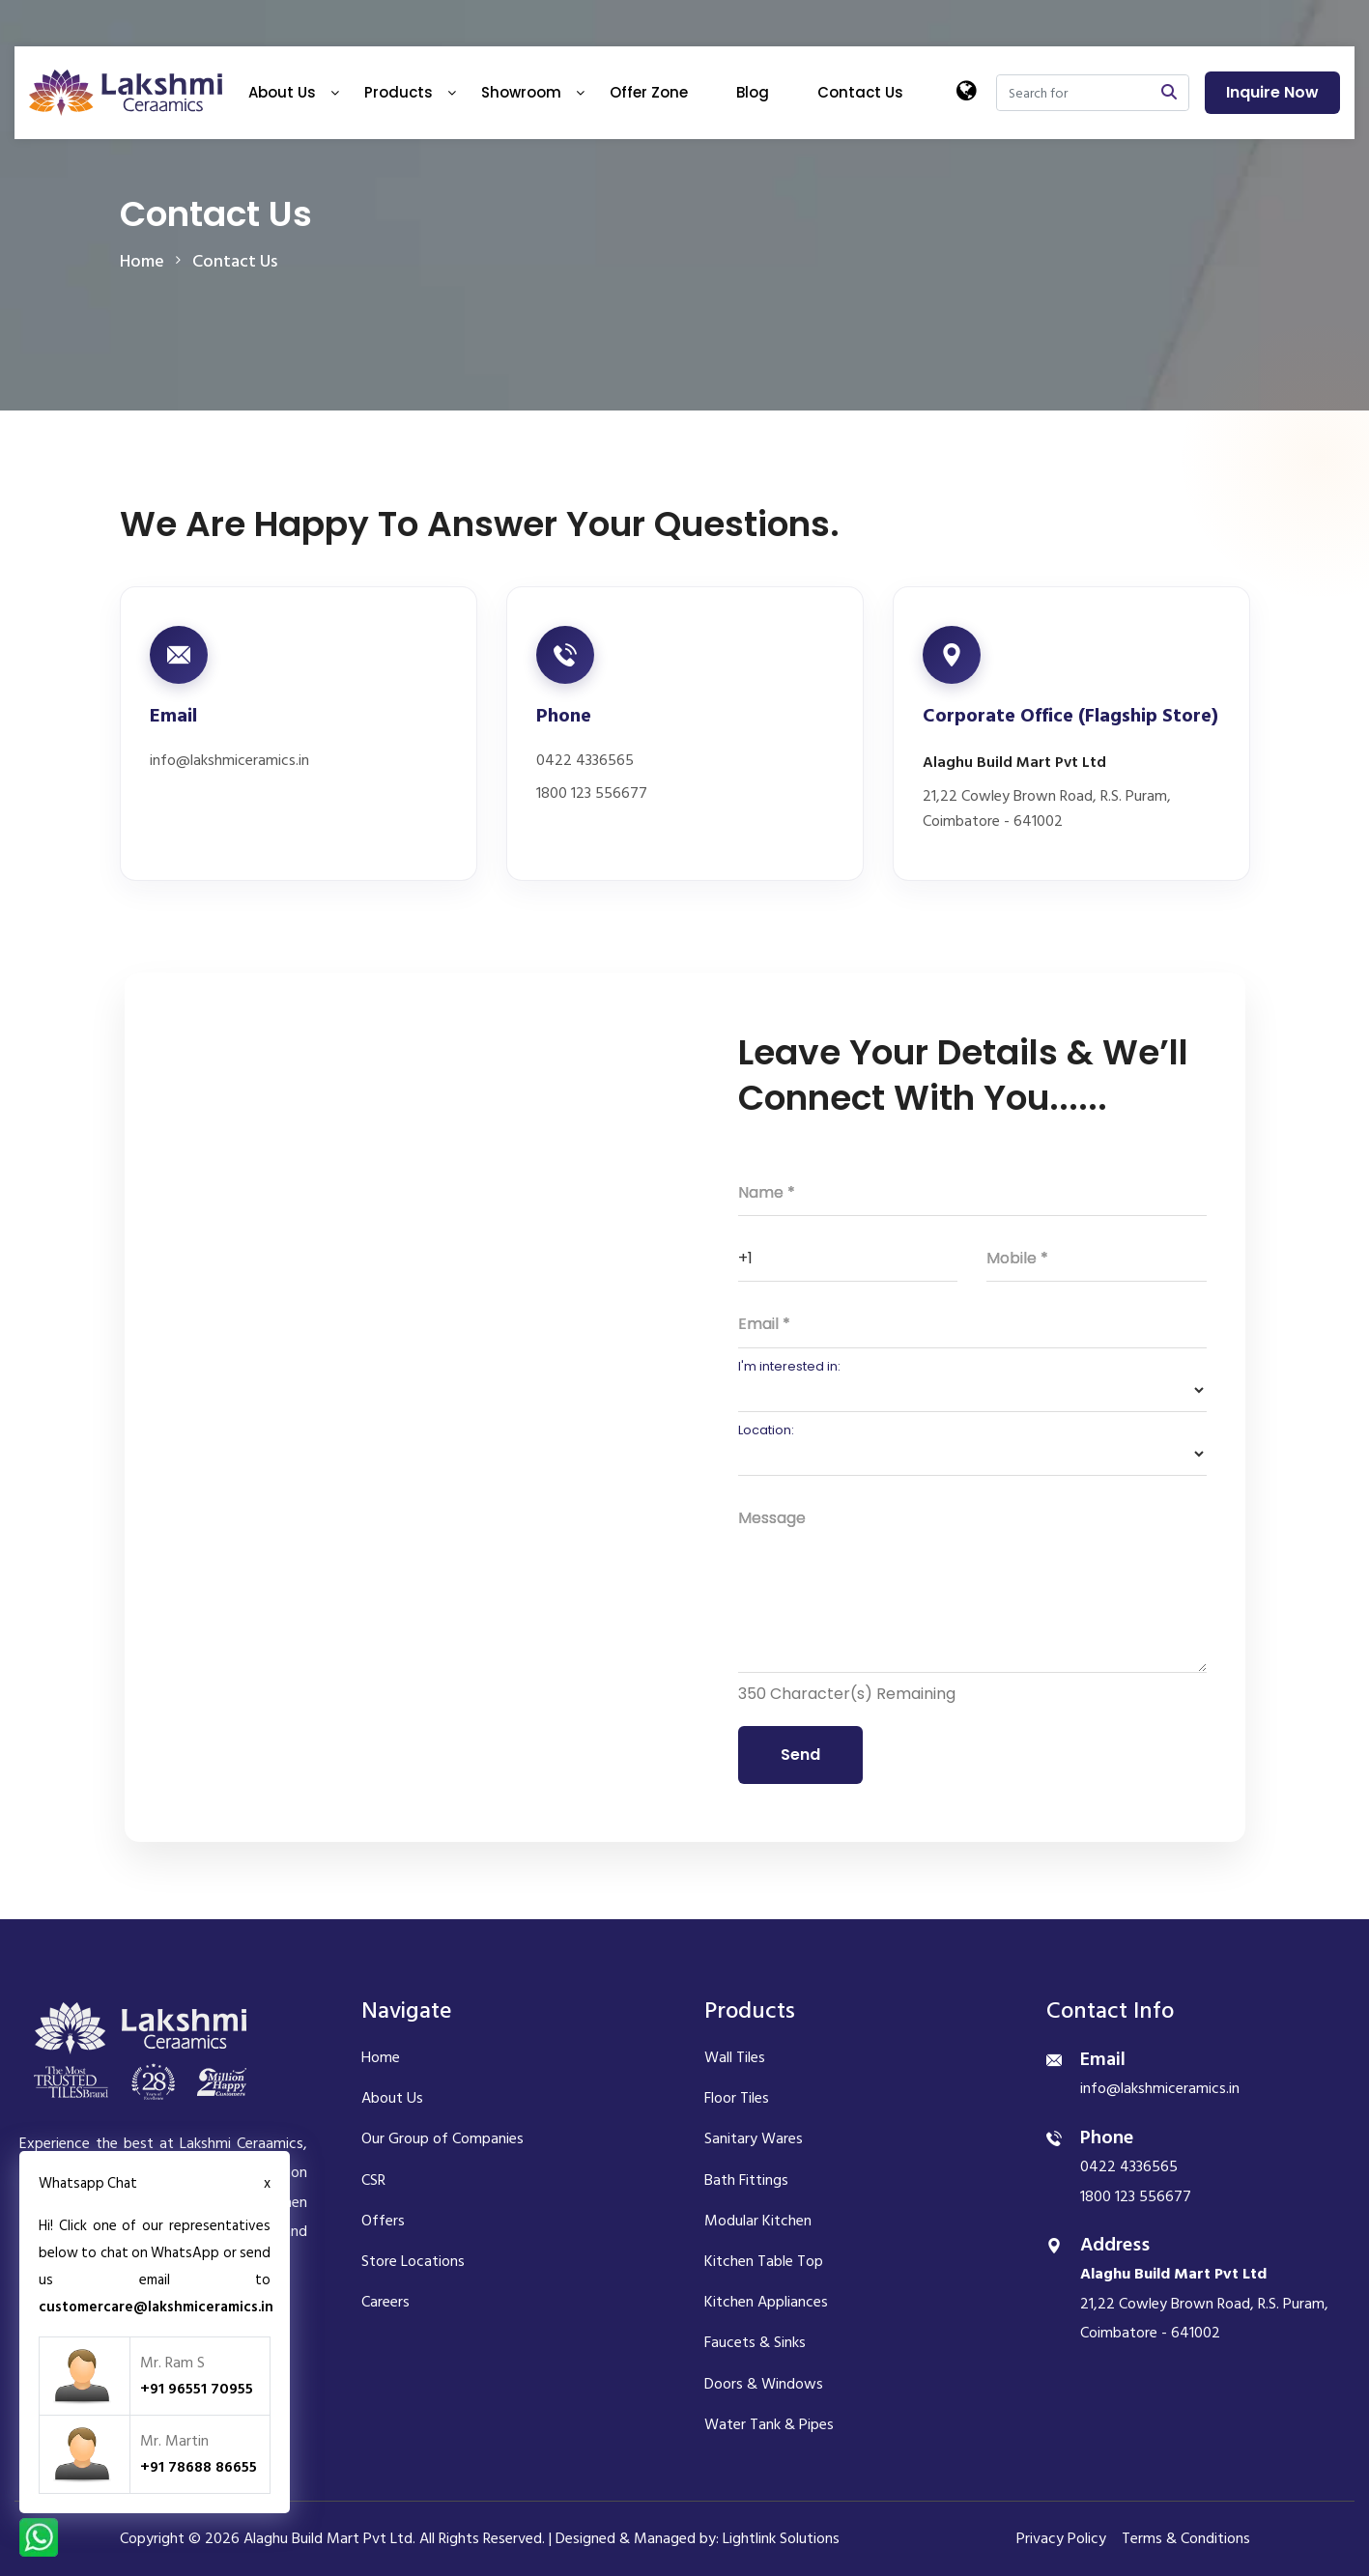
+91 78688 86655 (198, 2466)
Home (380, 2057)
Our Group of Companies (442, 2138)
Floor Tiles (736, 2097)
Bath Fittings (746, 2180)
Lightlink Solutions (781, 2538)
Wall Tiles (734, 2057)
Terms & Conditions (1186, 2538)
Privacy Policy (1061, 2538)
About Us (282, 92)
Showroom (521, 92)
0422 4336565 (585, 761)
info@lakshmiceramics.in (229, 761)
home (142, 261)
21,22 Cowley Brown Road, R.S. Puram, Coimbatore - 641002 (1047, 809)
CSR (373, 2180)
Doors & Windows (763, 2383)
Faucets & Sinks (755, 2342)
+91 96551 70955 (196, 2388)
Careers (385, 2301)
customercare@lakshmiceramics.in (156, 2307)
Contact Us (860, 92)
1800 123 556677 (591, 793)
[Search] (1073, 92)
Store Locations (413, 2261)
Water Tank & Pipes (769, 2424)
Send (800, 1754)
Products (398, 92)
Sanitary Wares (753, 2138)
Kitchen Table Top (763, 2261)
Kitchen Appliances (766, 2301)
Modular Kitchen (758, 2220)
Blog (752, 92)
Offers (383, 2220)
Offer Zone (649, 92)
